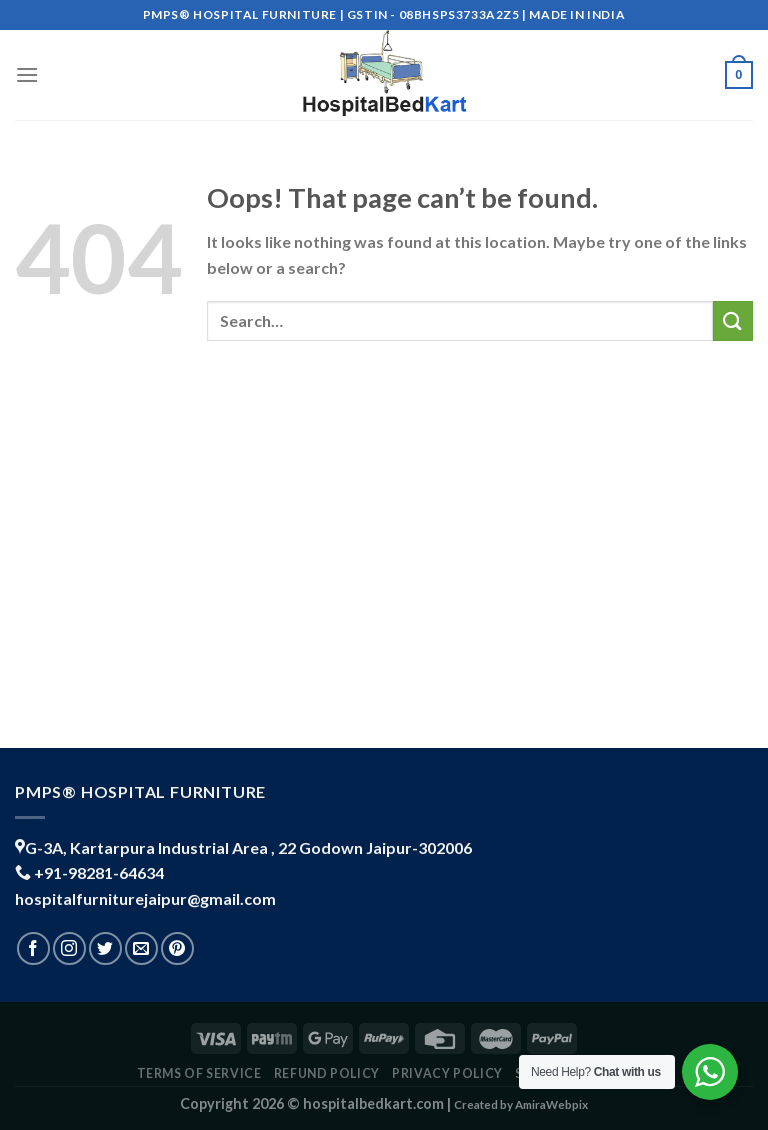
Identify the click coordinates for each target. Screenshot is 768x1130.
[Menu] (27, 74)
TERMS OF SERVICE (199, 1073)
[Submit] (733, 320)
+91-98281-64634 (99, 872)
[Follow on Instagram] (69, 948)
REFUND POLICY (327, 1073)
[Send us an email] (141, 948)
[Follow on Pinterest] (177, 948)
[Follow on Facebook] (33, 948)
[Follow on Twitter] (105, 948)
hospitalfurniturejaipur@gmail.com (145, 898)
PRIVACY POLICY (447, 1073)
